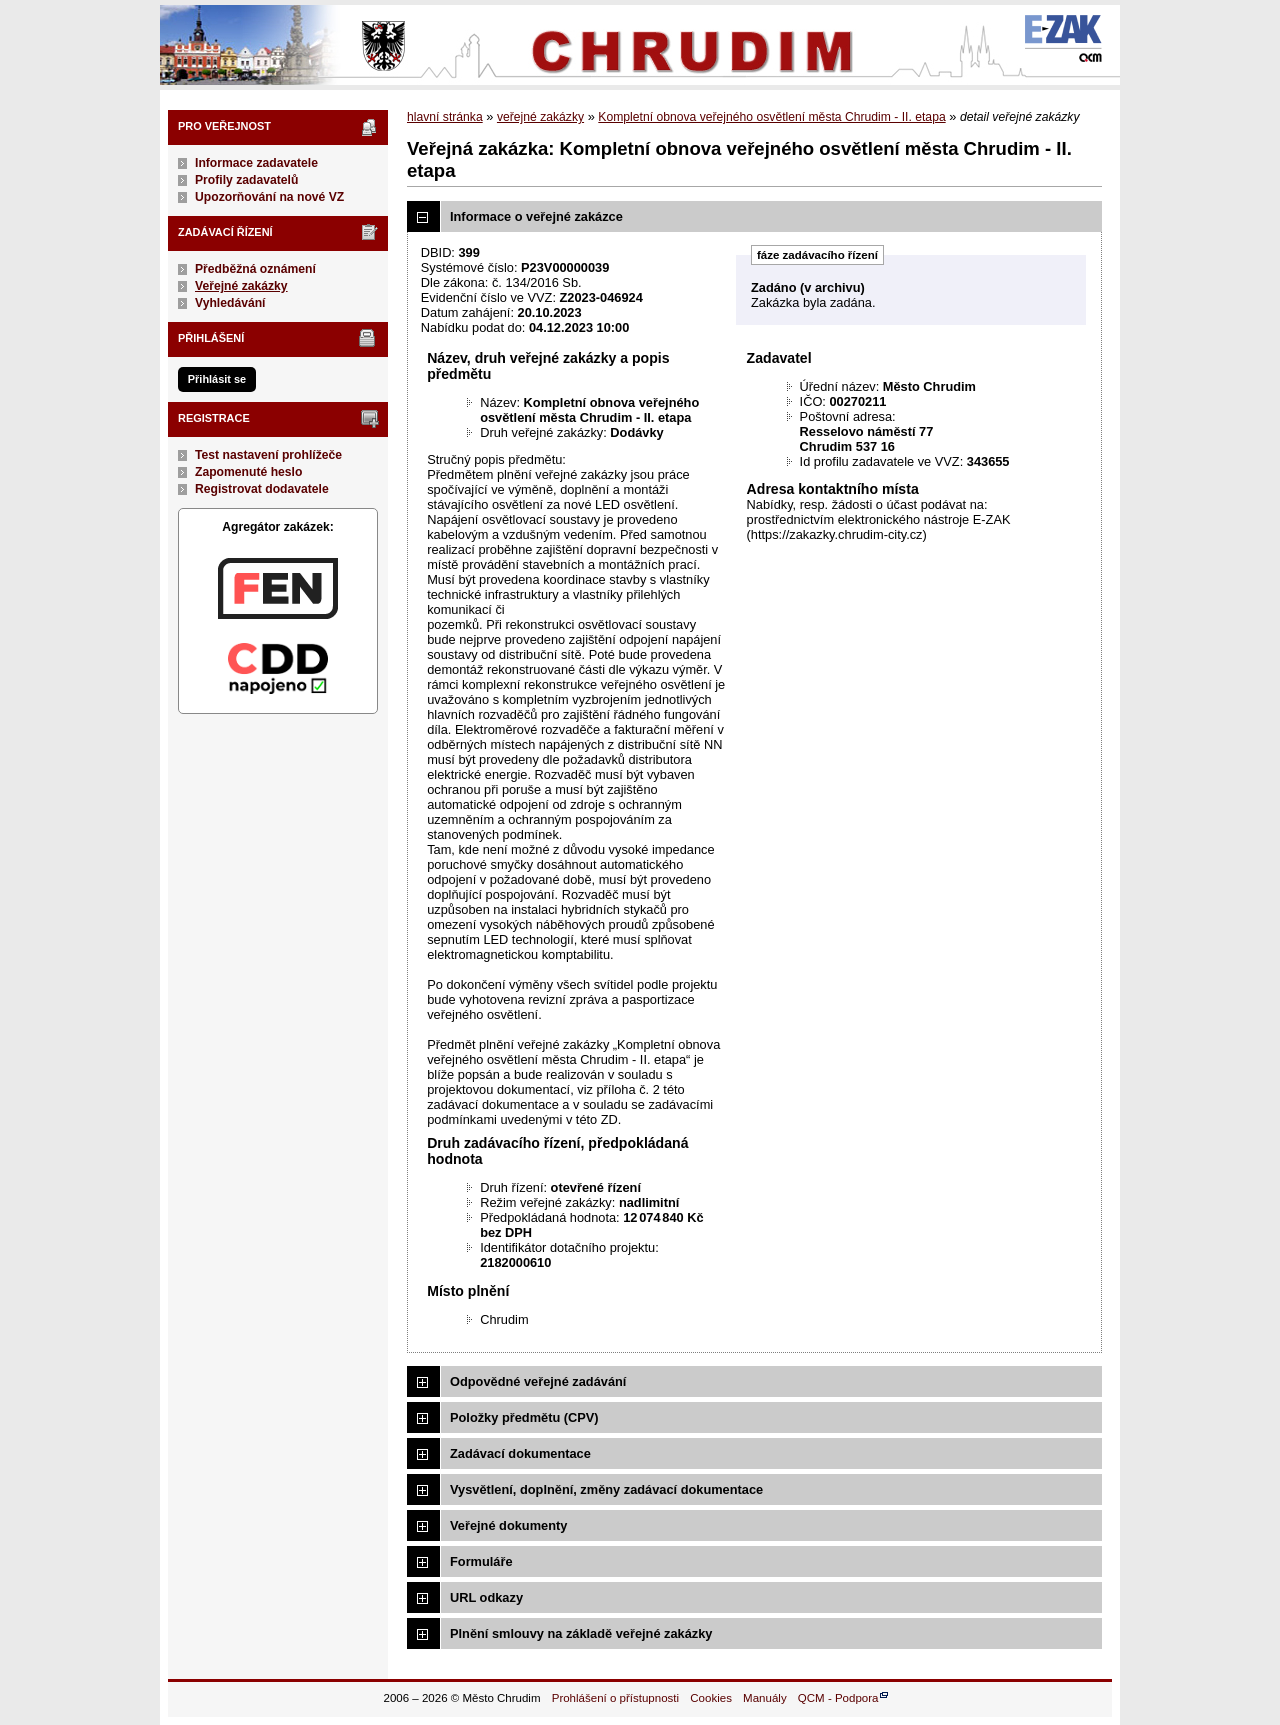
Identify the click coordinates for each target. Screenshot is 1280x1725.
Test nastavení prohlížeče (268, 455)
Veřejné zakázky (241, 286)
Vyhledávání (230, 303)
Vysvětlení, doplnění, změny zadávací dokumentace (606, 1489)
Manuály (765, 1698)
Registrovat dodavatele (262, 489)
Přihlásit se (217, 379)
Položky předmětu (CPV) (524, 1417)
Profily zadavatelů (246, 180)
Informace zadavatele (256, 163)
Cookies (711, 1698)
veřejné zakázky (540, 117)
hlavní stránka (445, 117)
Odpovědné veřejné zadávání (538, 1381)
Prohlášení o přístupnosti (615, 1698)
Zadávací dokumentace (520, 1453)
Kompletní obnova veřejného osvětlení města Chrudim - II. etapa (771, 117)
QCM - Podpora (838, 1698)
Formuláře (481, 1561)
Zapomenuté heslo (248, 472)
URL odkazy (486, 1597)
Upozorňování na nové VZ (269, 197)
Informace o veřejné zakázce (536, 216)
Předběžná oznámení (255, 269)
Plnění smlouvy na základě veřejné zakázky (581, 1633)
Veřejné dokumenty (508, 1525)
